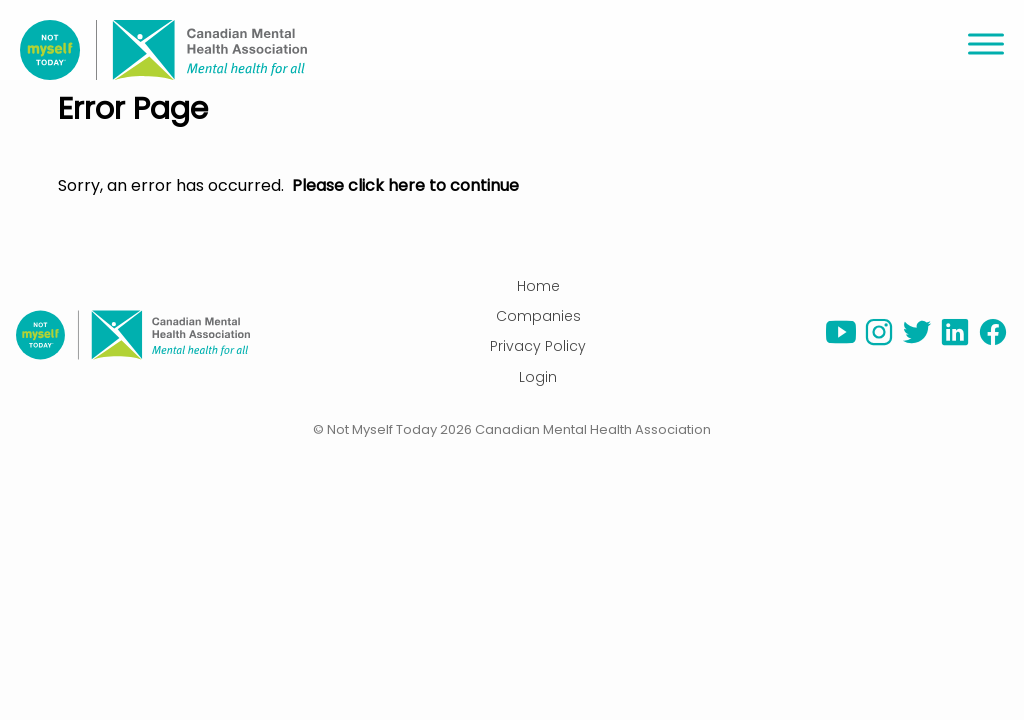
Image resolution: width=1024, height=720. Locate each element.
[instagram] (879, 342)
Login (538, 377)
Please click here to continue (405, 185)
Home (538, 286)
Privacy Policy (538, 346)
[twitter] (917, 342)
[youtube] (841, 342)
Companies (538, 316)
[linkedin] (955, 342)
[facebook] (993, 342)
